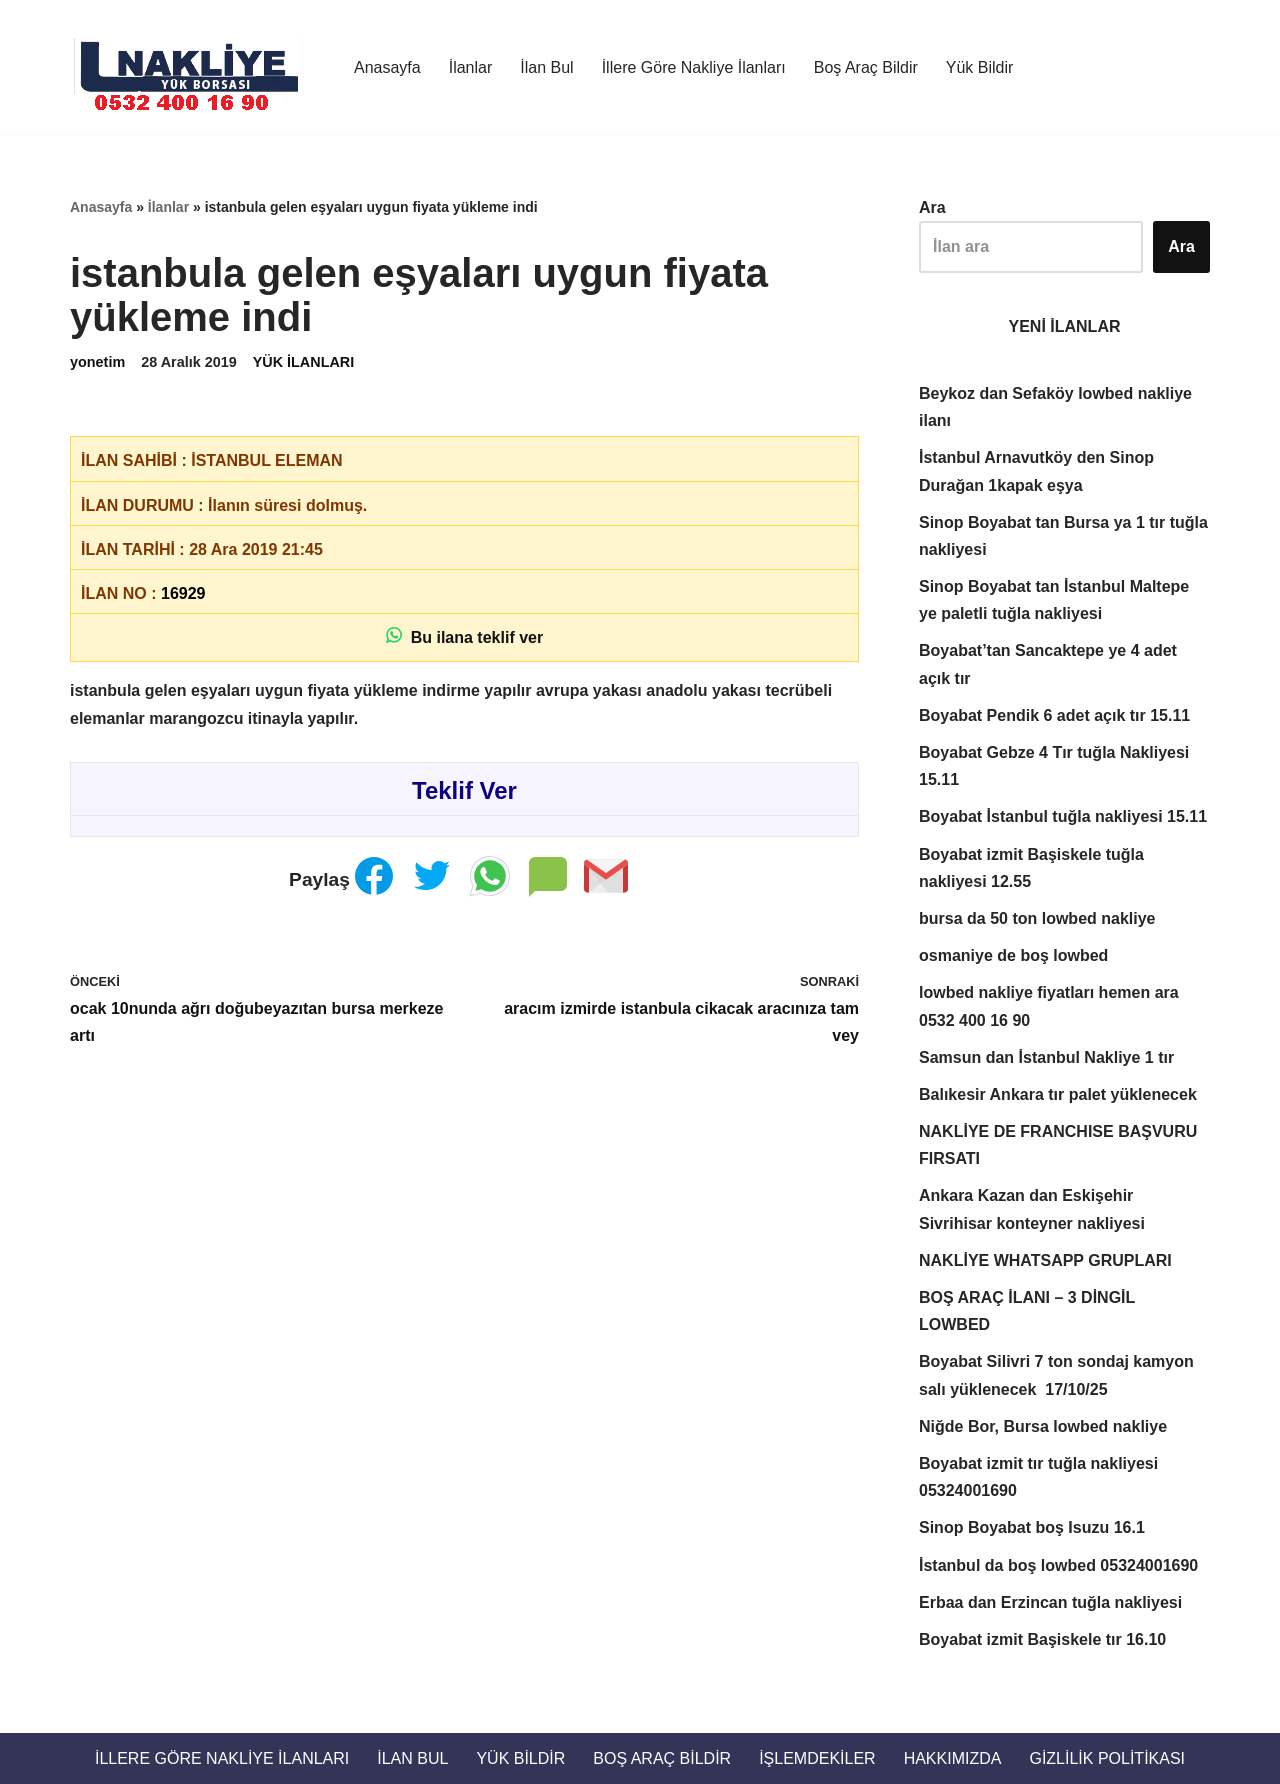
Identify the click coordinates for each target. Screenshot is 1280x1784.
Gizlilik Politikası (1107, 1758)
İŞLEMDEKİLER (817, 1758)
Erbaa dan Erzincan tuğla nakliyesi (1050, 1602)
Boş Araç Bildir (866, 67)
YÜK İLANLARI (304, 362)
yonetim (97, 362)
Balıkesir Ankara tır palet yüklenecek (1058, 1094)
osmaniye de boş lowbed (1013, 955)
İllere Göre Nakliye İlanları (694, 67)
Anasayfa (387, 67)
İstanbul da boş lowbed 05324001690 (1058, 1565)
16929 (183, 593)
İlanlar (471, 67)
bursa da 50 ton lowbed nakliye (1037, 918)
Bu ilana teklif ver (464, 636)
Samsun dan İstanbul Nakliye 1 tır (1046, 1057)
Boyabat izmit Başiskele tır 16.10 (1042, 1639)
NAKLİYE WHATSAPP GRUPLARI (1045, 1260)
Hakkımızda (953, 1758)
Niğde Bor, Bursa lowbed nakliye (1043, 1426)
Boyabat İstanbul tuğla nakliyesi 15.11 (1063, 816)
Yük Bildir (980, 67)
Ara (932, 207)
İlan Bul (546, 67)
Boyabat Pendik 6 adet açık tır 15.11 (1054, 715)
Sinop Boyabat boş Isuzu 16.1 (1032, 1527)
